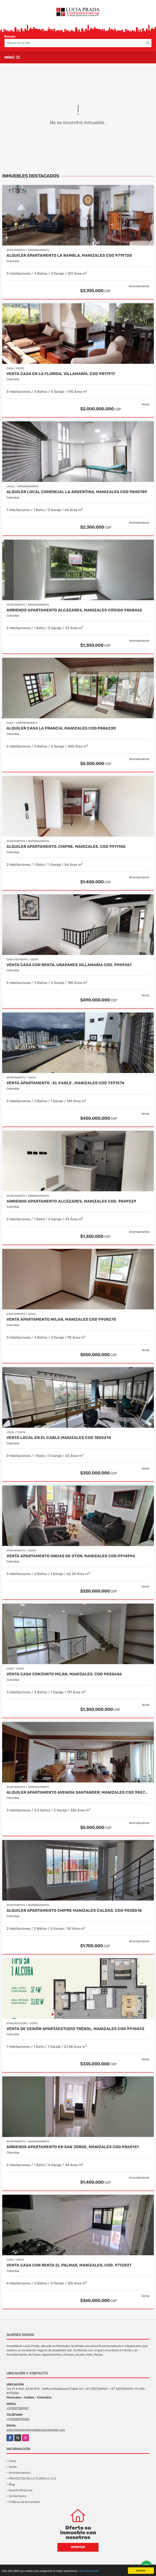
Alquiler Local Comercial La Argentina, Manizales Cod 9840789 (76, 492)
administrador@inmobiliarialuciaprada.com (35, 2430)
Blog (12, 2484)
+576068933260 (18, 2419)
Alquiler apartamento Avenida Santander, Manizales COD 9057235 (78, 1792)
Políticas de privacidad (24, 2502)
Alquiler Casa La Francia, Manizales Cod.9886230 (61, 728)
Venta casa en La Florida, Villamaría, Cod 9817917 (60, 374)
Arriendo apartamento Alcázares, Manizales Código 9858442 (74, 610)
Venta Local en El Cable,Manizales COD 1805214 (58, 1438)
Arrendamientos (20, 2473)
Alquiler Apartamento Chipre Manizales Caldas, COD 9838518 (74, 1910)
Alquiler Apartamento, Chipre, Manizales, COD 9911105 (66, 846)
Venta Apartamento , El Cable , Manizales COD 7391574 (65, 1083)
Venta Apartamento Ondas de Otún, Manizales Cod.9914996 (70, 1556)
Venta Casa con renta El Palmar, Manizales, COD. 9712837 (68, 2265)
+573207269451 (17, 2408)
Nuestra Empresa (20, 2490)
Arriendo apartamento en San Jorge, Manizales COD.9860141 (72, 2147)
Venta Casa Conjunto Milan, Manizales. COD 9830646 (64, 1674)
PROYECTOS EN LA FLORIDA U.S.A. (33, 2478)
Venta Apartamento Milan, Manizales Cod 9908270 (61, 1319)
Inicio (12, 2461)
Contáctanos (17, 2496)
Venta (13, 2467)
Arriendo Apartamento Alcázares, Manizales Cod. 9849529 (71, 1201)
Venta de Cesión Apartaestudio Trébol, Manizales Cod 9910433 (75, 2029)
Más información (89, 2571)
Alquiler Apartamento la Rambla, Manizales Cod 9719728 (69, 255)
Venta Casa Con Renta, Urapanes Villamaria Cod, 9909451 (69, 965)
